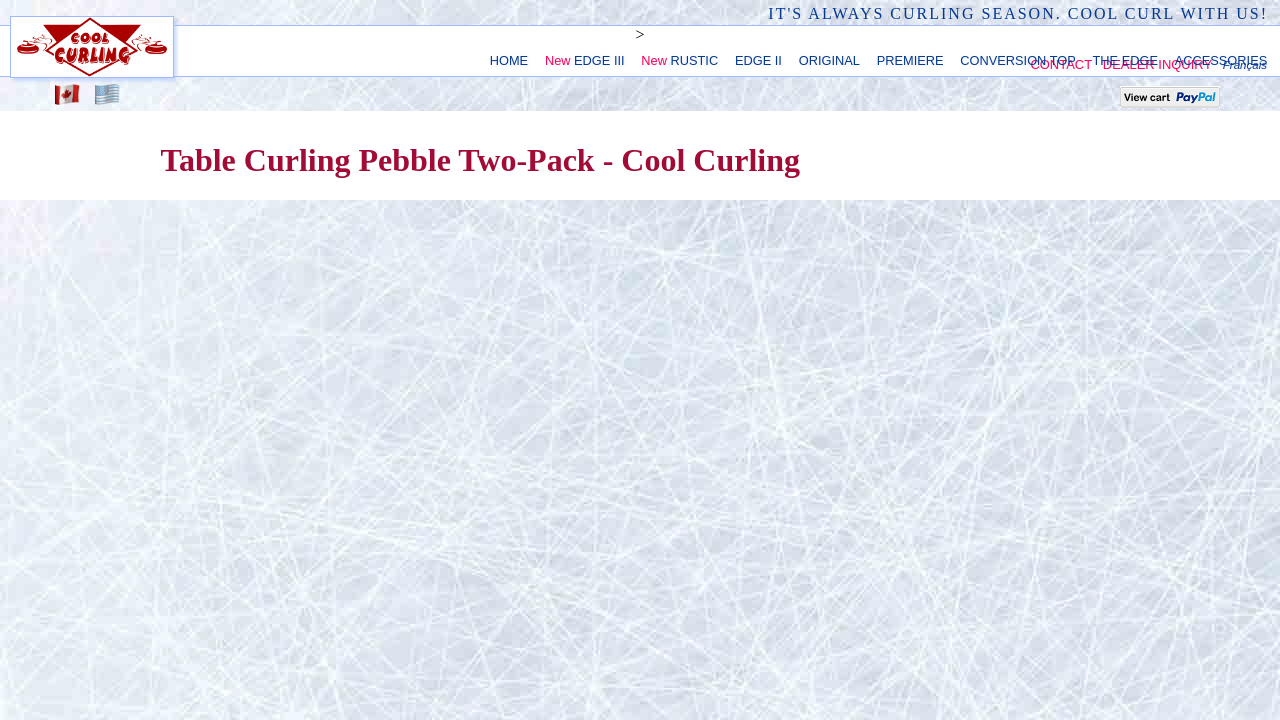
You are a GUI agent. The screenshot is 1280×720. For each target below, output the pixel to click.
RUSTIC (679, 60)
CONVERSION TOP (1017, 60)
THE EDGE (1125, 60)
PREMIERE (910, 60)
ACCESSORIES (1221, 60)
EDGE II (758, 60)
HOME (509, 60)
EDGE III (585, 60)
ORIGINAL (829, 60)
